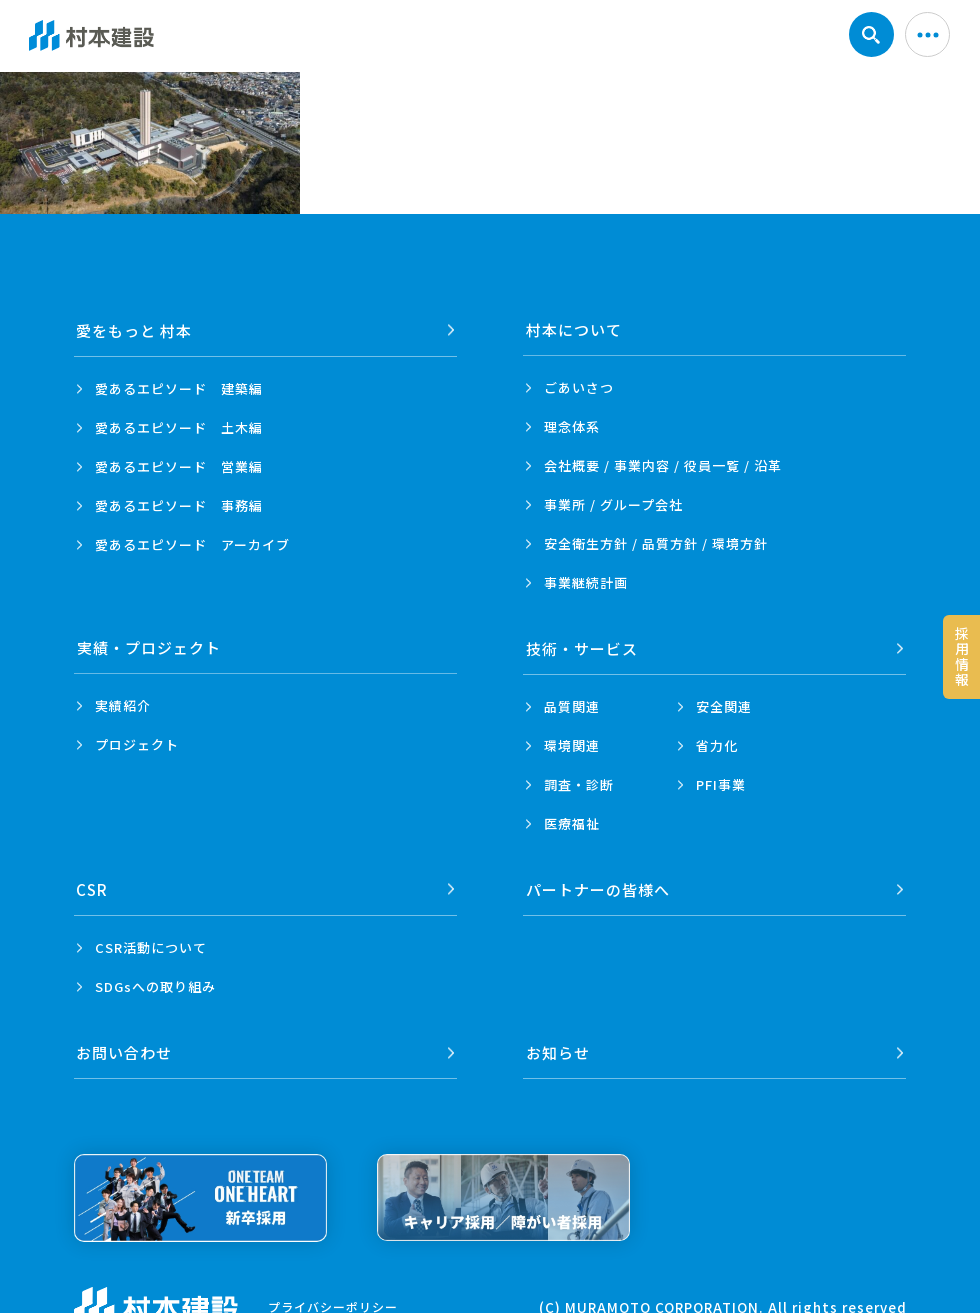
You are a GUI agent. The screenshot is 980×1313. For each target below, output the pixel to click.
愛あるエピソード (179, 387)
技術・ (582, 647)
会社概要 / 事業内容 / (663, 465)
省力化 (717, 744)
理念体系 (572, 426)
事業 (586, 582)
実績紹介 (123, 705)
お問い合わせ (125, 1049)
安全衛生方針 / (656, 543)
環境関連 (572, 744)
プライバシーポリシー (333, 1303)
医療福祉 (572, 822)
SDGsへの (155, 984)
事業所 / (613, 504)
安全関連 (724, 705)
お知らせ (558, 1049)
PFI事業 (721, 783)
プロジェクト (137, 744)
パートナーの (598, 887)
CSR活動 (151, 945)
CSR (93, 887)
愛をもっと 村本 (135, 329)
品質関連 (572, 705)
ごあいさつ (579, 387)
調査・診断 (579, 783)
